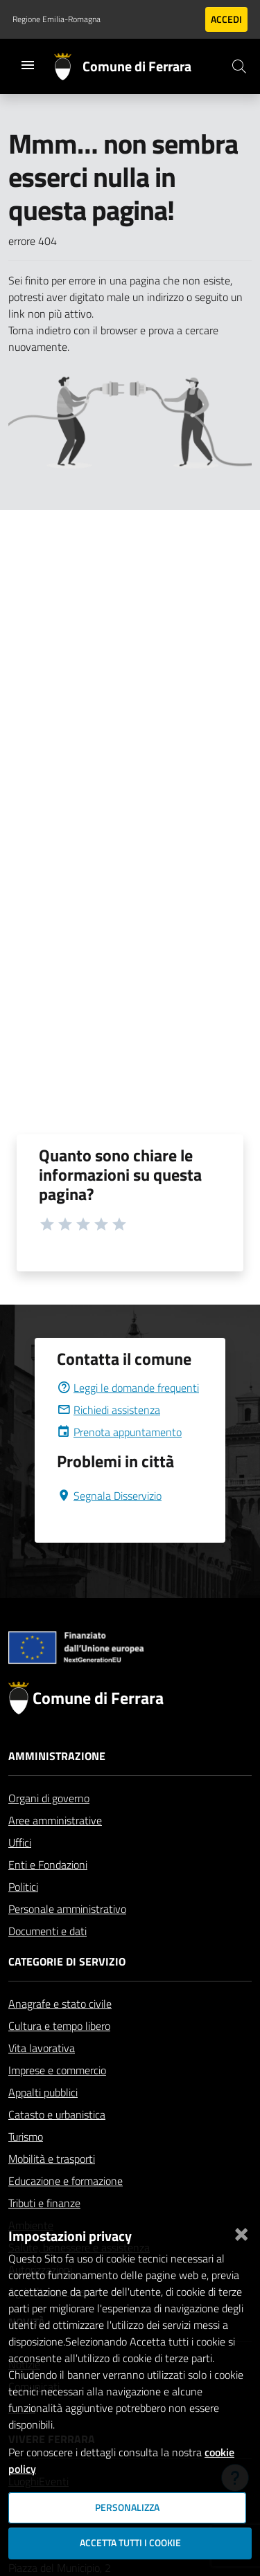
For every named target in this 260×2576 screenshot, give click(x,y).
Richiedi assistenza (108, 1410)
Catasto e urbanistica (56, 2114)
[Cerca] (239, 66)
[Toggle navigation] (27, 65)
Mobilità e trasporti (51, 2158)
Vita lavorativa (41, 2048)
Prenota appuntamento (119, 1432)
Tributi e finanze (44, 2203)
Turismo (25, 2136)
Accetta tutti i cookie (130, 2542)
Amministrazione (56, 1756)
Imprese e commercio (57, 2070)
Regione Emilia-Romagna (56, 19)
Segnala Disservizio (109, 1495)
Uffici (19, 1842)
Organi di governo (48, 1798)
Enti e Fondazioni (47, 1864)
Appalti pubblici (43, 2092)
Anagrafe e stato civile (60, 2003)
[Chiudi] (241, 2231)
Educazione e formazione (65, 2181)
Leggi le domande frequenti (128, 1387)
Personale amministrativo (67, 1909)
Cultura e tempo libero (59, 2025)
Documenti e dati (47, 1931)
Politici (23, 1886)
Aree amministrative (55, 1820)
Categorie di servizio (66, 1961)
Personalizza (127, 2507)
